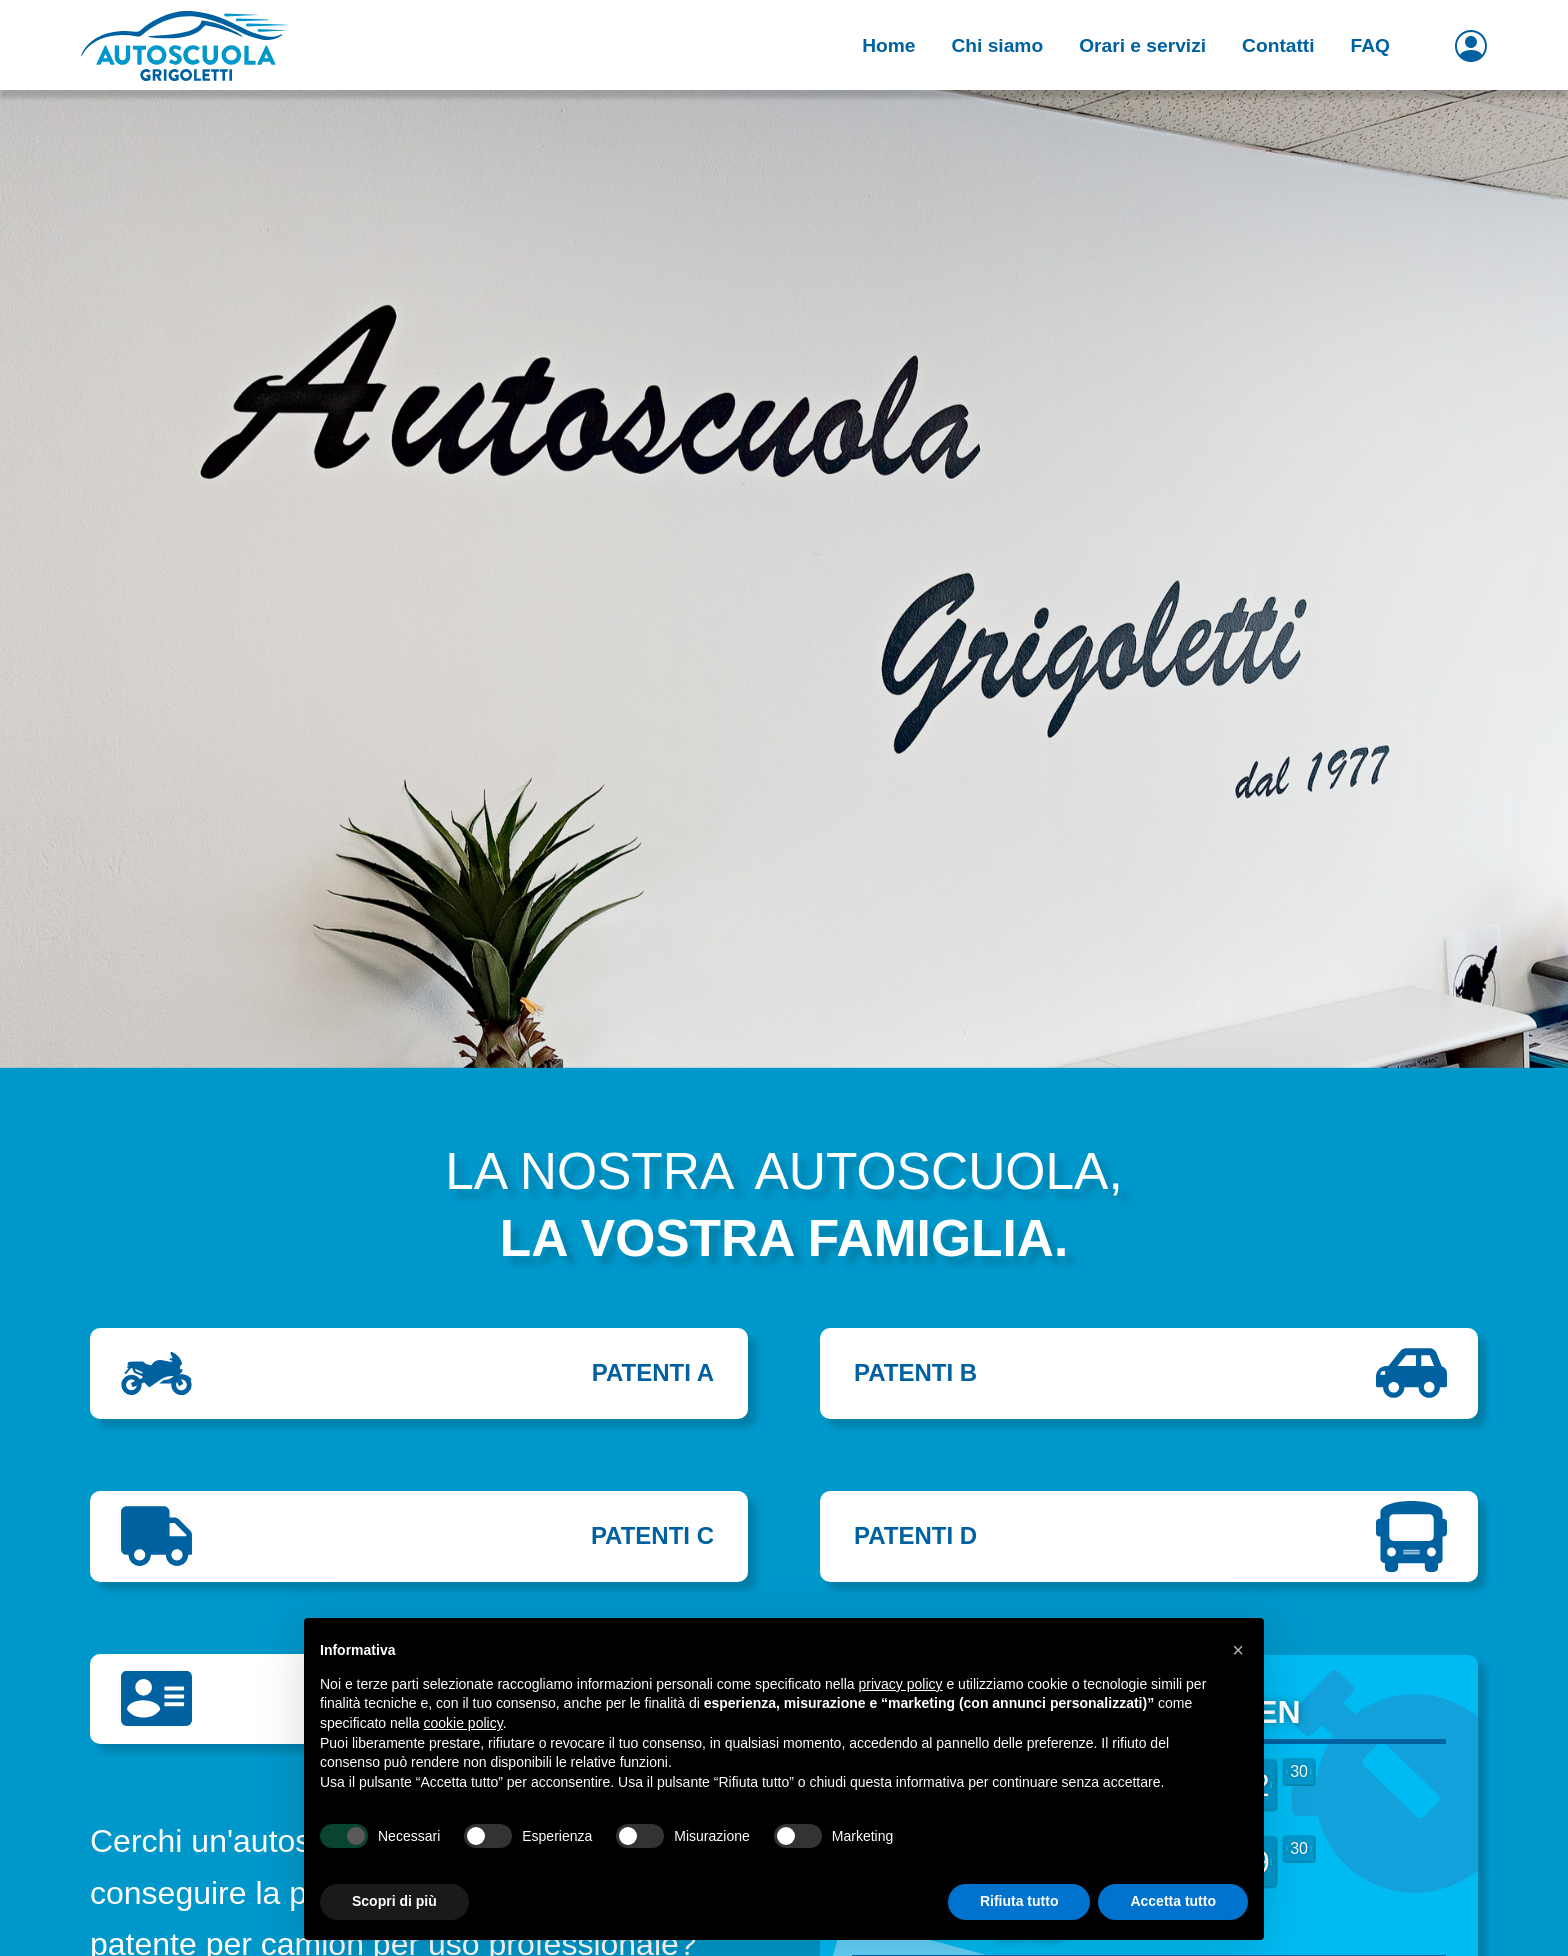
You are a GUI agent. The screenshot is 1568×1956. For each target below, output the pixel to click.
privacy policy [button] (901, 1684)
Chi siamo (997, 45)
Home (888, 45)
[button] (1238, 1650)
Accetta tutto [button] (1173, 1901)
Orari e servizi (1142, 45)
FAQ (1370, 45)
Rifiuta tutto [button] (1019, 1901)
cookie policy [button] (463, 1723)
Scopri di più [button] (394, 1901)
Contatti (1278, 45)
